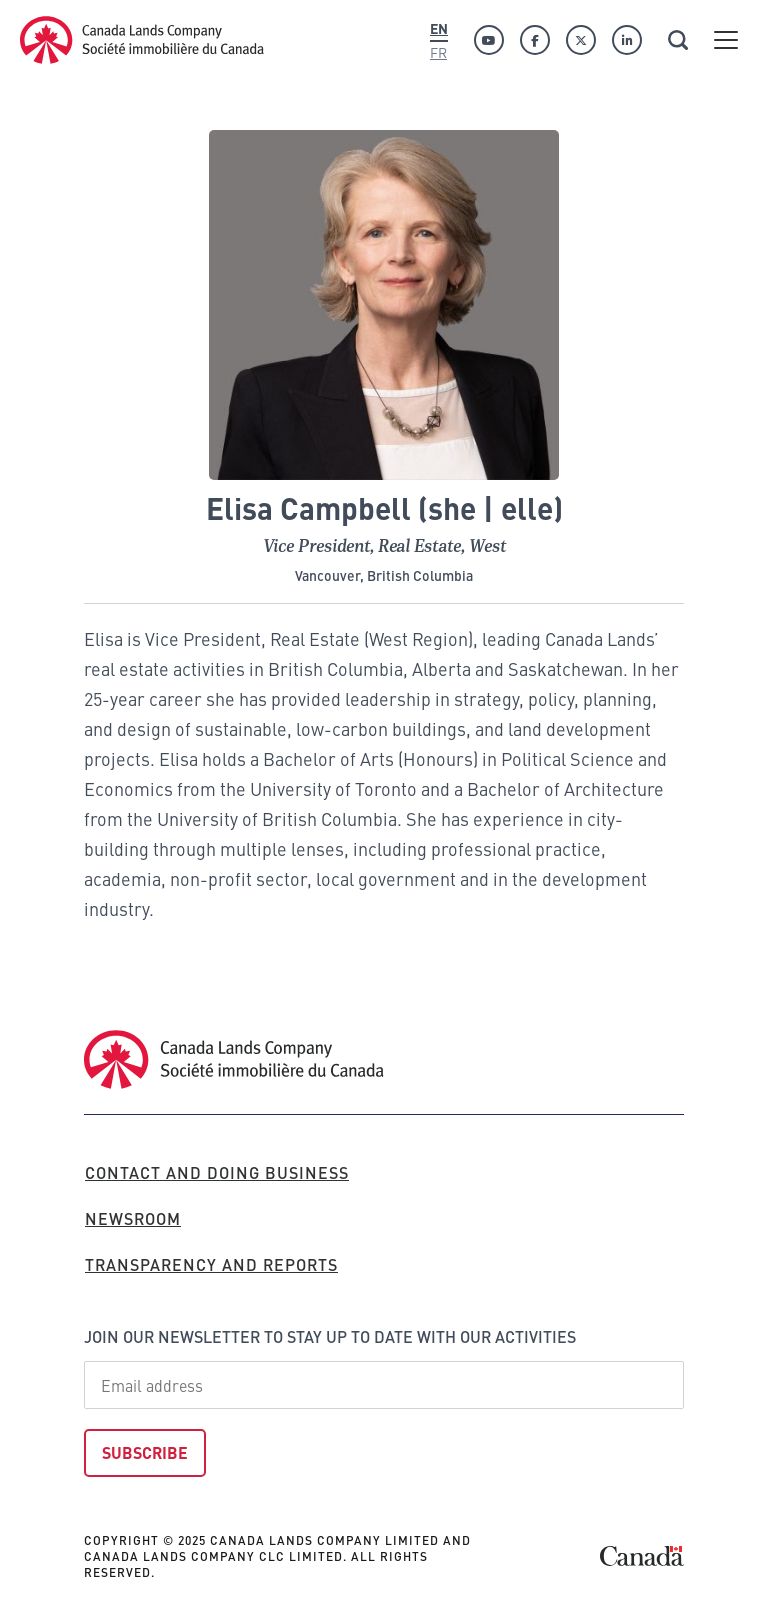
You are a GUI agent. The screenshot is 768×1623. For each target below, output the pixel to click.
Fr (438, 52)
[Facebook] (535, 40)
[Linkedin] (627, 40)
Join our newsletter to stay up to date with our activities (330, 1336)
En (439, 28)
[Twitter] (581, 40)
